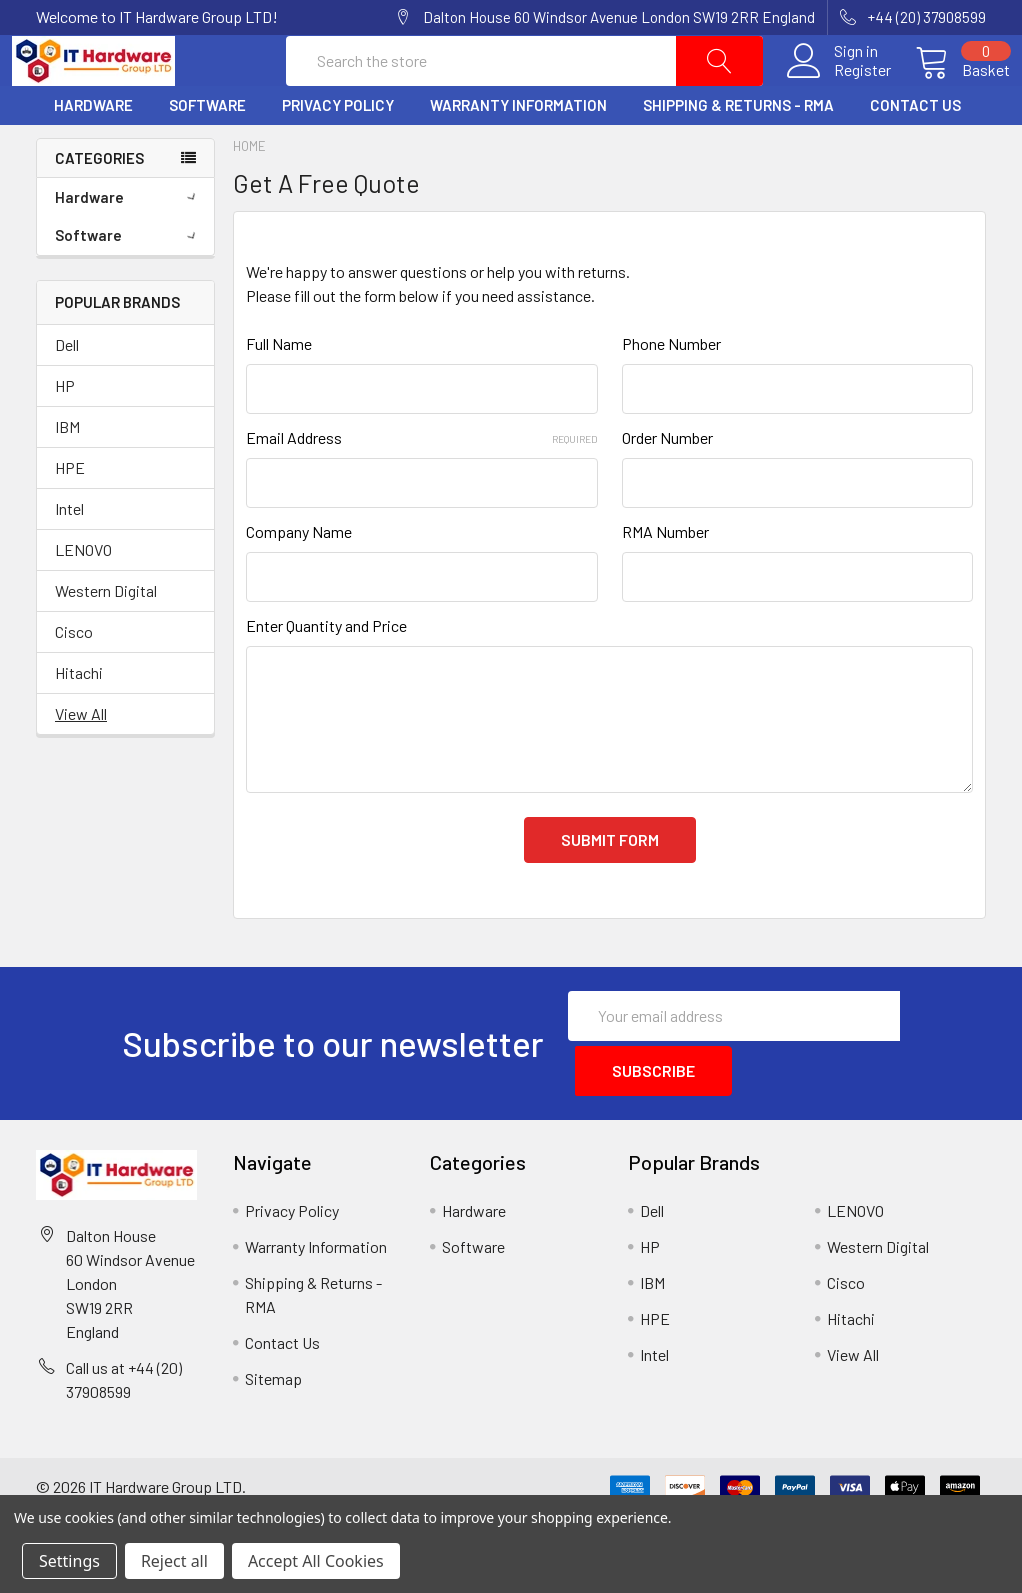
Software (207, 153)
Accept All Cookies (316, 1561)
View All (81, 760)
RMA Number (665, 579)
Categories (99, 205)
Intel (69, 555)
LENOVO (83, 596)
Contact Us (915, 153)
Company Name (299, 579)
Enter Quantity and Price (326, 673)
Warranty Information (518, 153)
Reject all (174, 1561)
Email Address (421, 485)
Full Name (279, 391)
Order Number (667, 485)
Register (838, 94)
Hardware (93, 153)
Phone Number (671, 391)
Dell (67, 391)
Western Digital (106, 637)
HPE (70, 514)
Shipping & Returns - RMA (738, 153)
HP (65, 432)
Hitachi (79, 719)
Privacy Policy (338, 153)
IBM (67, 473)
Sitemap (273, 1414)
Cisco (74, 678)
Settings (69, 1561)
